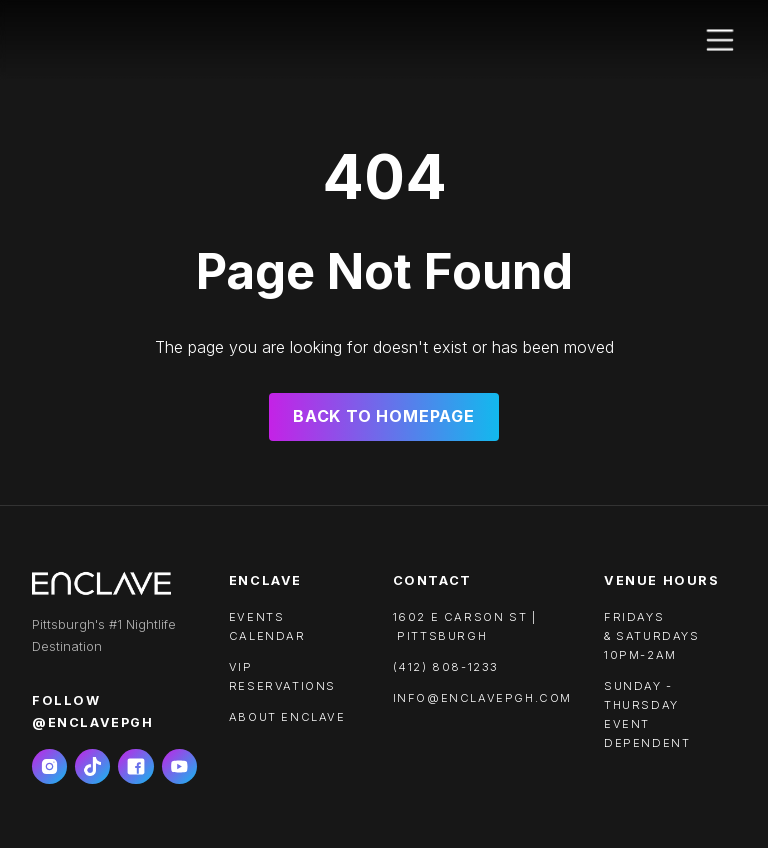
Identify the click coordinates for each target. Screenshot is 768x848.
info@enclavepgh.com (482, 698)
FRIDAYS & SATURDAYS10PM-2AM (652, 636)
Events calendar (267, 626)
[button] (720, 40)
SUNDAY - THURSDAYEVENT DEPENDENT (647, 714)
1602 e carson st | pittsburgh (465, 626)
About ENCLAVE (287, 717)
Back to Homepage (384, 416)
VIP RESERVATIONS (282, 676)
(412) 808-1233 (446, 667)
